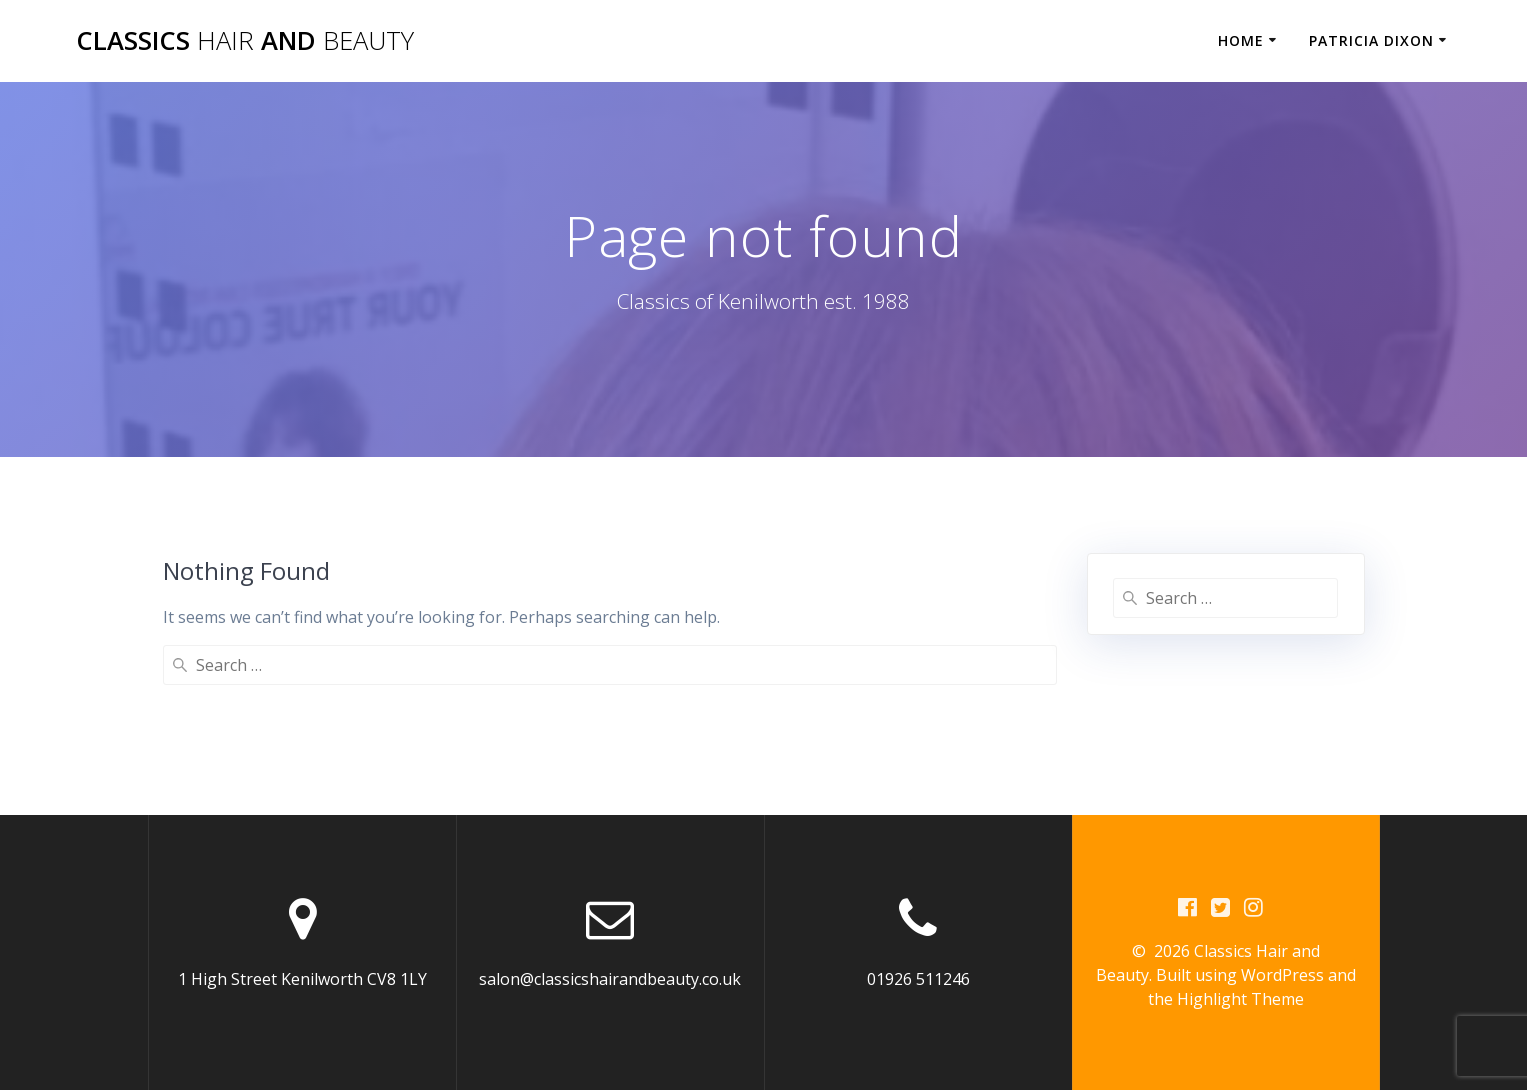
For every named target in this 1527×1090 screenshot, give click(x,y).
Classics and (245, 41)
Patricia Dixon (1371, 40)
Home (1241, 40)
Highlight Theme (1240, 999)
